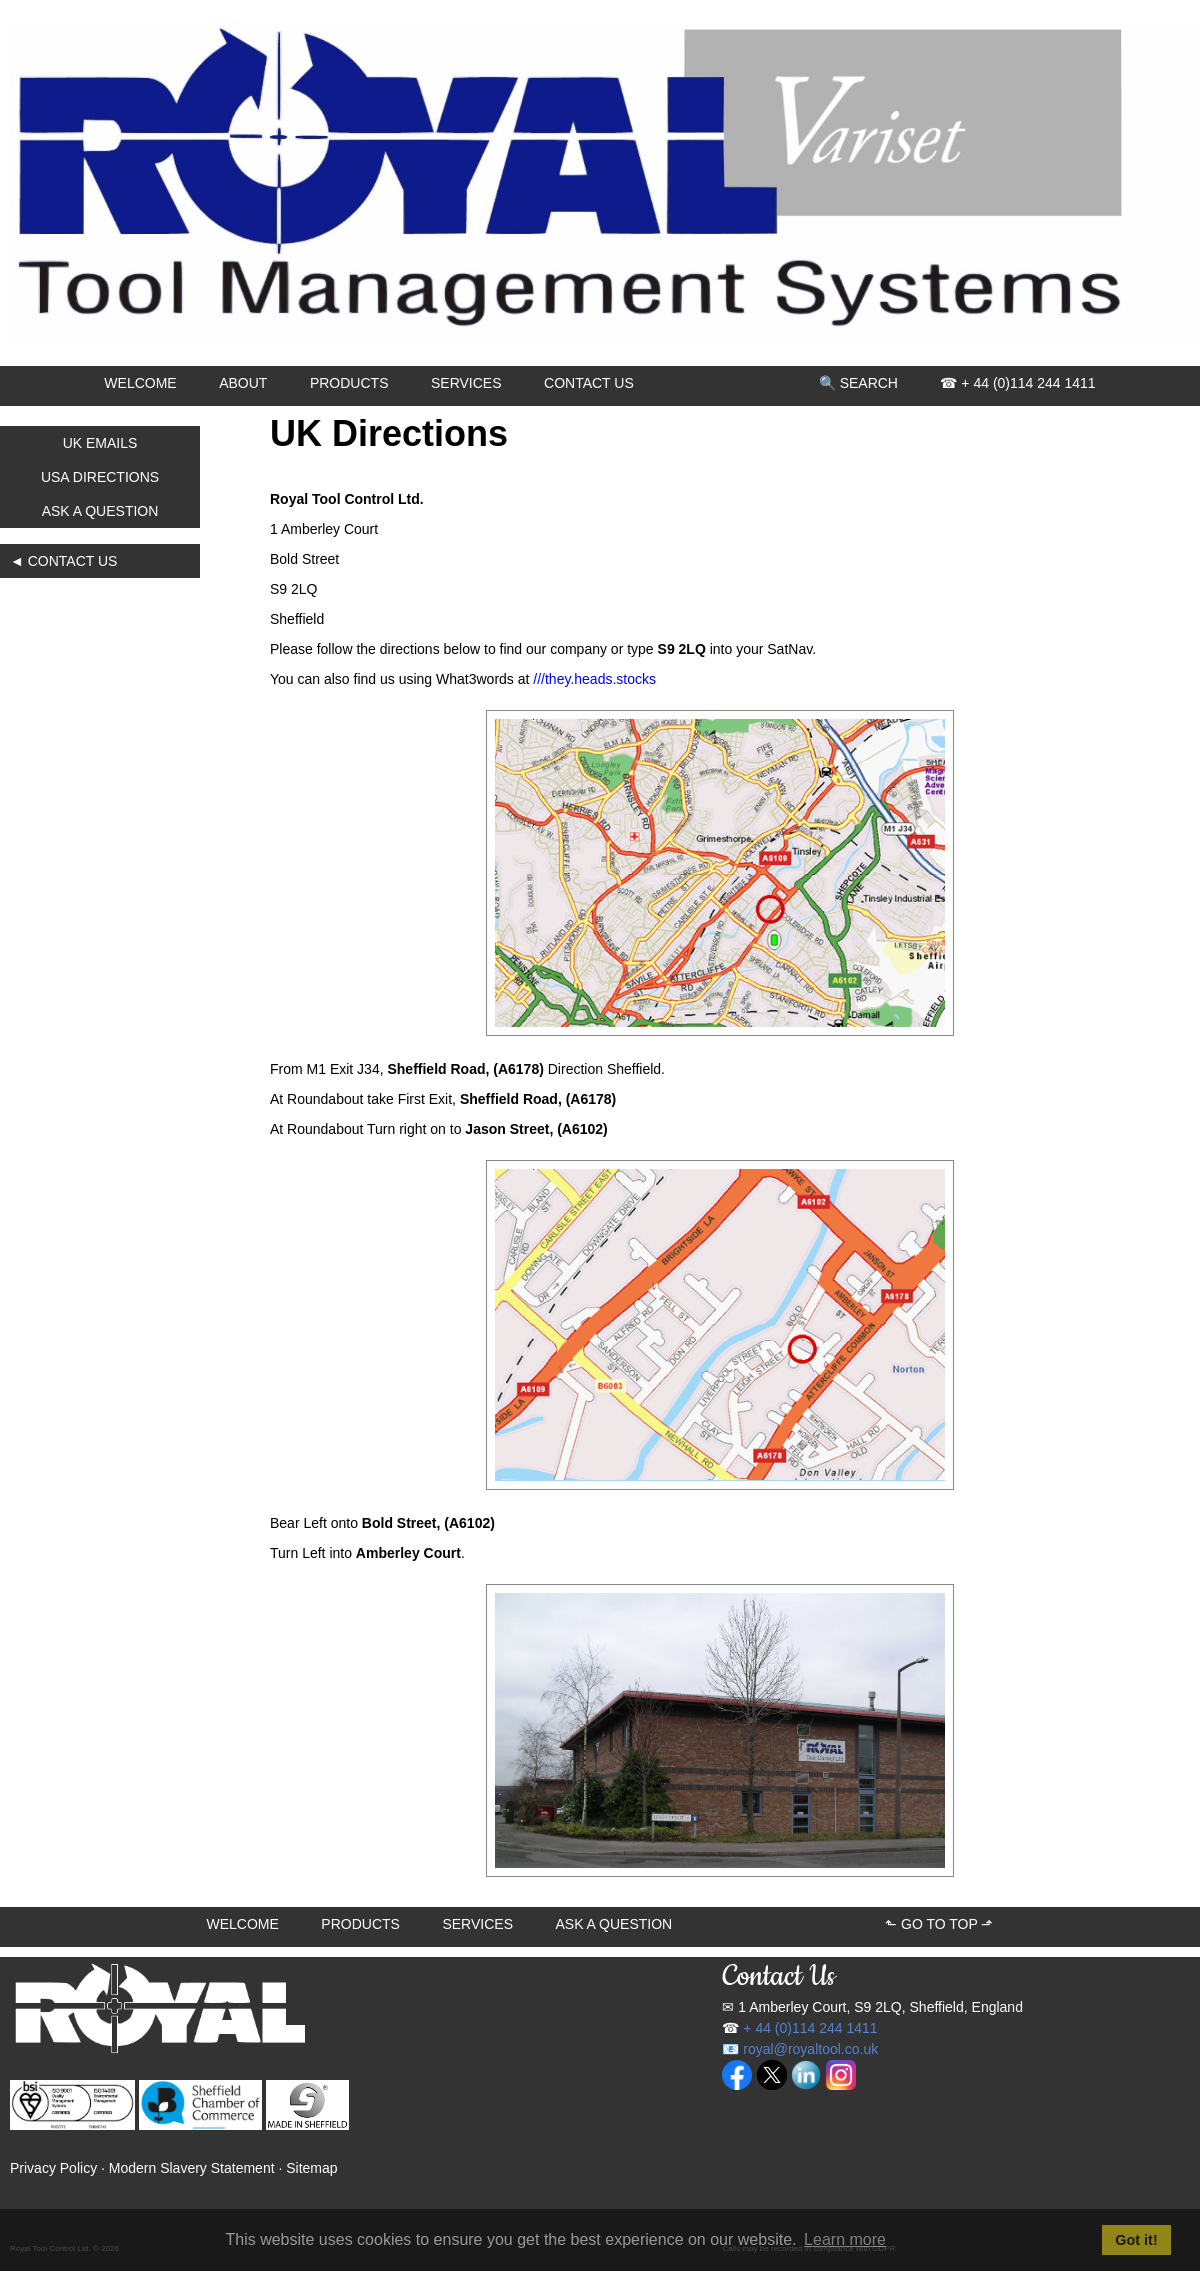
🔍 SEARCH (858, 383)
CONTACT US (589, 383)
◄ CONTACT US (63, 561)
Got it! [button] (1136, 2240)
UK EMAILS (100, 443)
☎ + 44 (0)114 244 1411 (1017, 383)
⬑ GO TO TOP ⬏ (939, 1924)
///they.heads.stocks (594, 679)
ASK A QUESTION (100, 511)
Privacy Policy (53, 2168)
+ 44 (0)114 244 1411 (810, 2028)
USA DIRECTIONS (100, 477)
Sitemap (311, 2168)
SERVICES (466, 383)
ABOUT (243, 383)
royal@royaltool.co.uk (810, 2049)
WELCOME (140, 383)
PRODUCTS (349, 383)
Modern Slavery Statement (192, 2168)
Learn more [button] (845, 2239)
